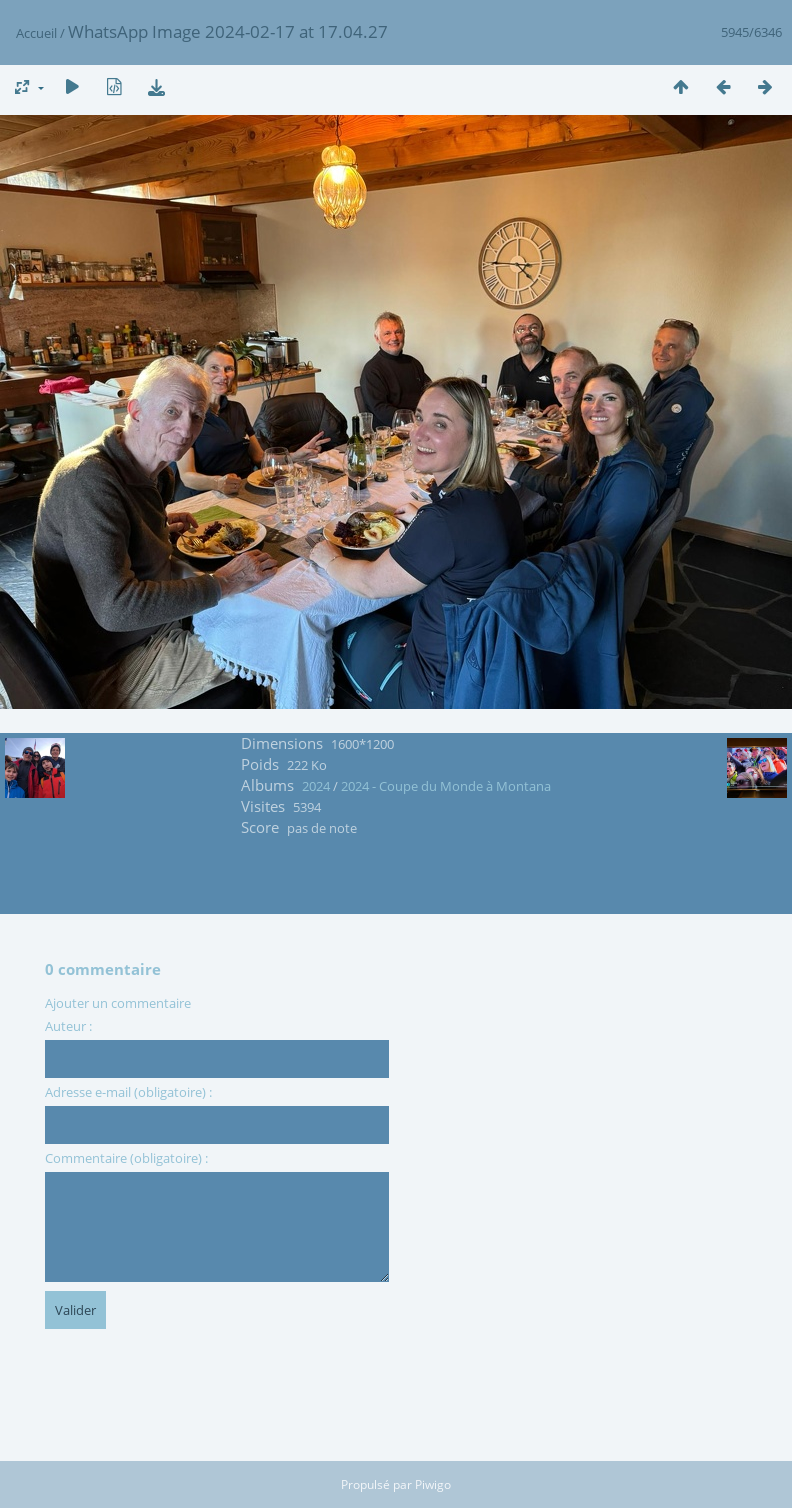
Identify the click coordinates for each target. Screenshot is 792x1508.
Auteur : (68, 1026)
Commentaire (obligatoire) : (126, 1158)
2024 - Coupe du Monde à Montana (446, 786)
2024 (316, 786)
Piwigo (433, 1484)
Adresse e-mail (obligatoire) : (128, 1092)
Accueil (36, 33)
